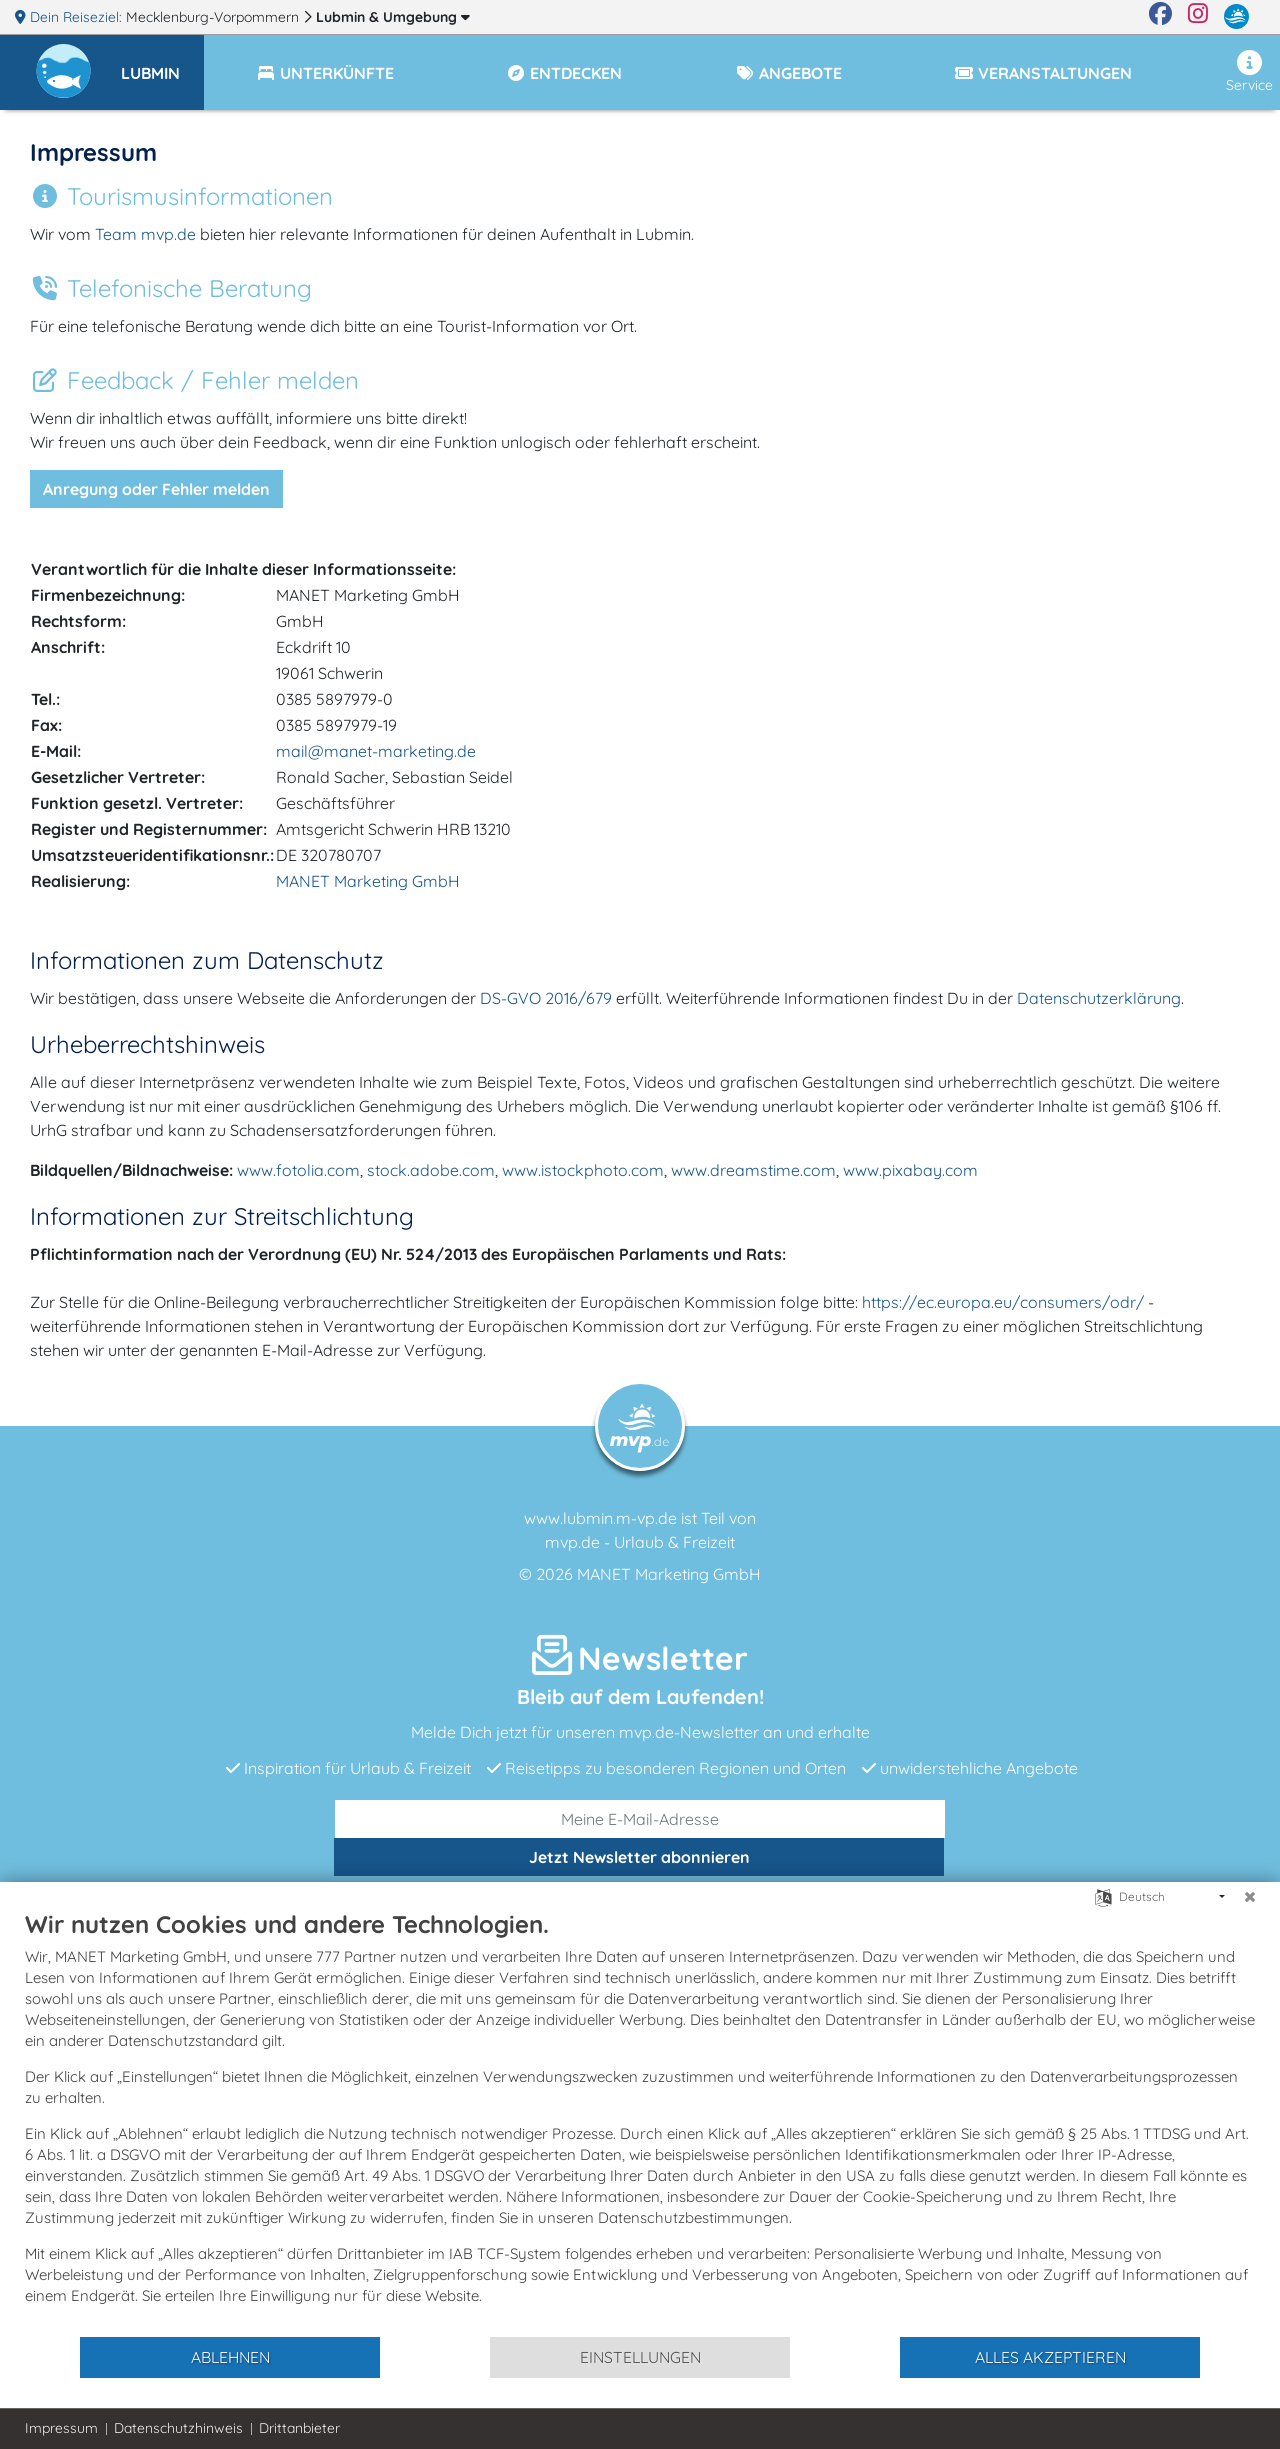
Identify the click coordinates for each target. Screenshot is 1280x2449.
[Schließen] (1250, 1897)
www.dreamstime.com (753, 1170)
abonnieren (639, 1857)
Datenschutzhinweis (178, 2428)
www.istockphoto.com (583, 1170)
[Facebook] (1160, 17)
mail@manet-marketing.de (376, 751)
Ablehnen (230, 2357)
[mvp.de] (1236, 17)
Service (1249, 72)
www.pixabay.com (910, 1170)
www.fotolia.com (298, 1170)
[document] (640, 2122)
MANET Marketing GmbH (368, 881)
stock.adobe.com (431, 1170)
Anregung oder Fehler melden (156, 489)
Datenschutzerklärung (1099, 998)
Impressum (61, 2428)
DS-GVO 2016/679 (546, 998)
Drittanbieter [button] (299, 2428)
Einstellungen (640, 2357)
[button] (162, 64)
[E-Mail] (640, 1819)
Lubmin (393, 17)
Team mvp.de (145, 234)
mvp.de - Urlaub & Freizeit (640, 1542)
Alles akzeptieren (1050, 2357)
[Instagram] (1198, 17)
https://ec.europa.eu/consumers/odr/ (1005, 1302)
